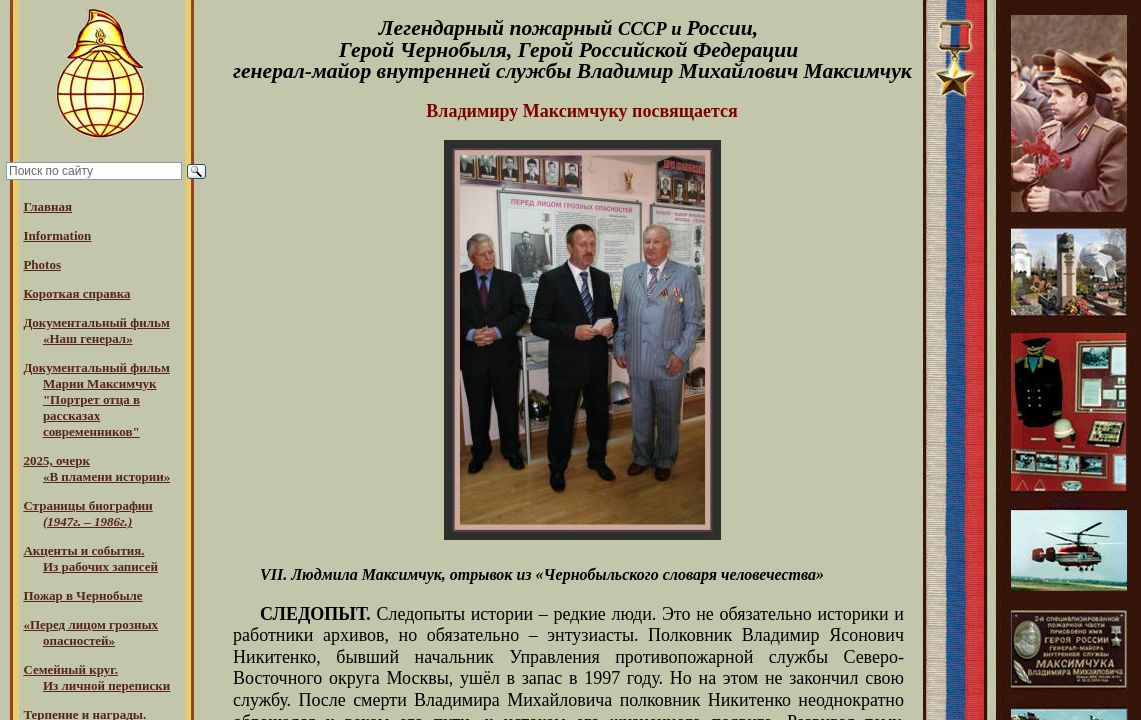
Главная (47, 206)
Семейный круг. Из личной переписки (96, 677)
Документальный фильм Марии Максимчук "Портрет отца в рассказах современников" (96, 399)
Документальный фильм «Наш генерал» (96, 330)
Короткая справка (76, 293)
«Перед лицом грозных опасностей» (90, 632)
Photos (42, 264)
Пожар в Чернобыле (82, 595)
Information (57, 235)
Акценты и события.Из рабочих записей (90, 558)
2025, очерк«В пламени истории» (96, 468)
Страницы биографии (87, 513)
